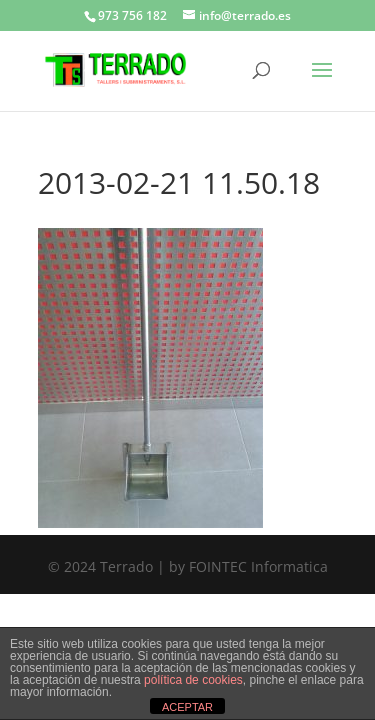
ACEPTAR (187, 707)
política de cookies (193, 680)
